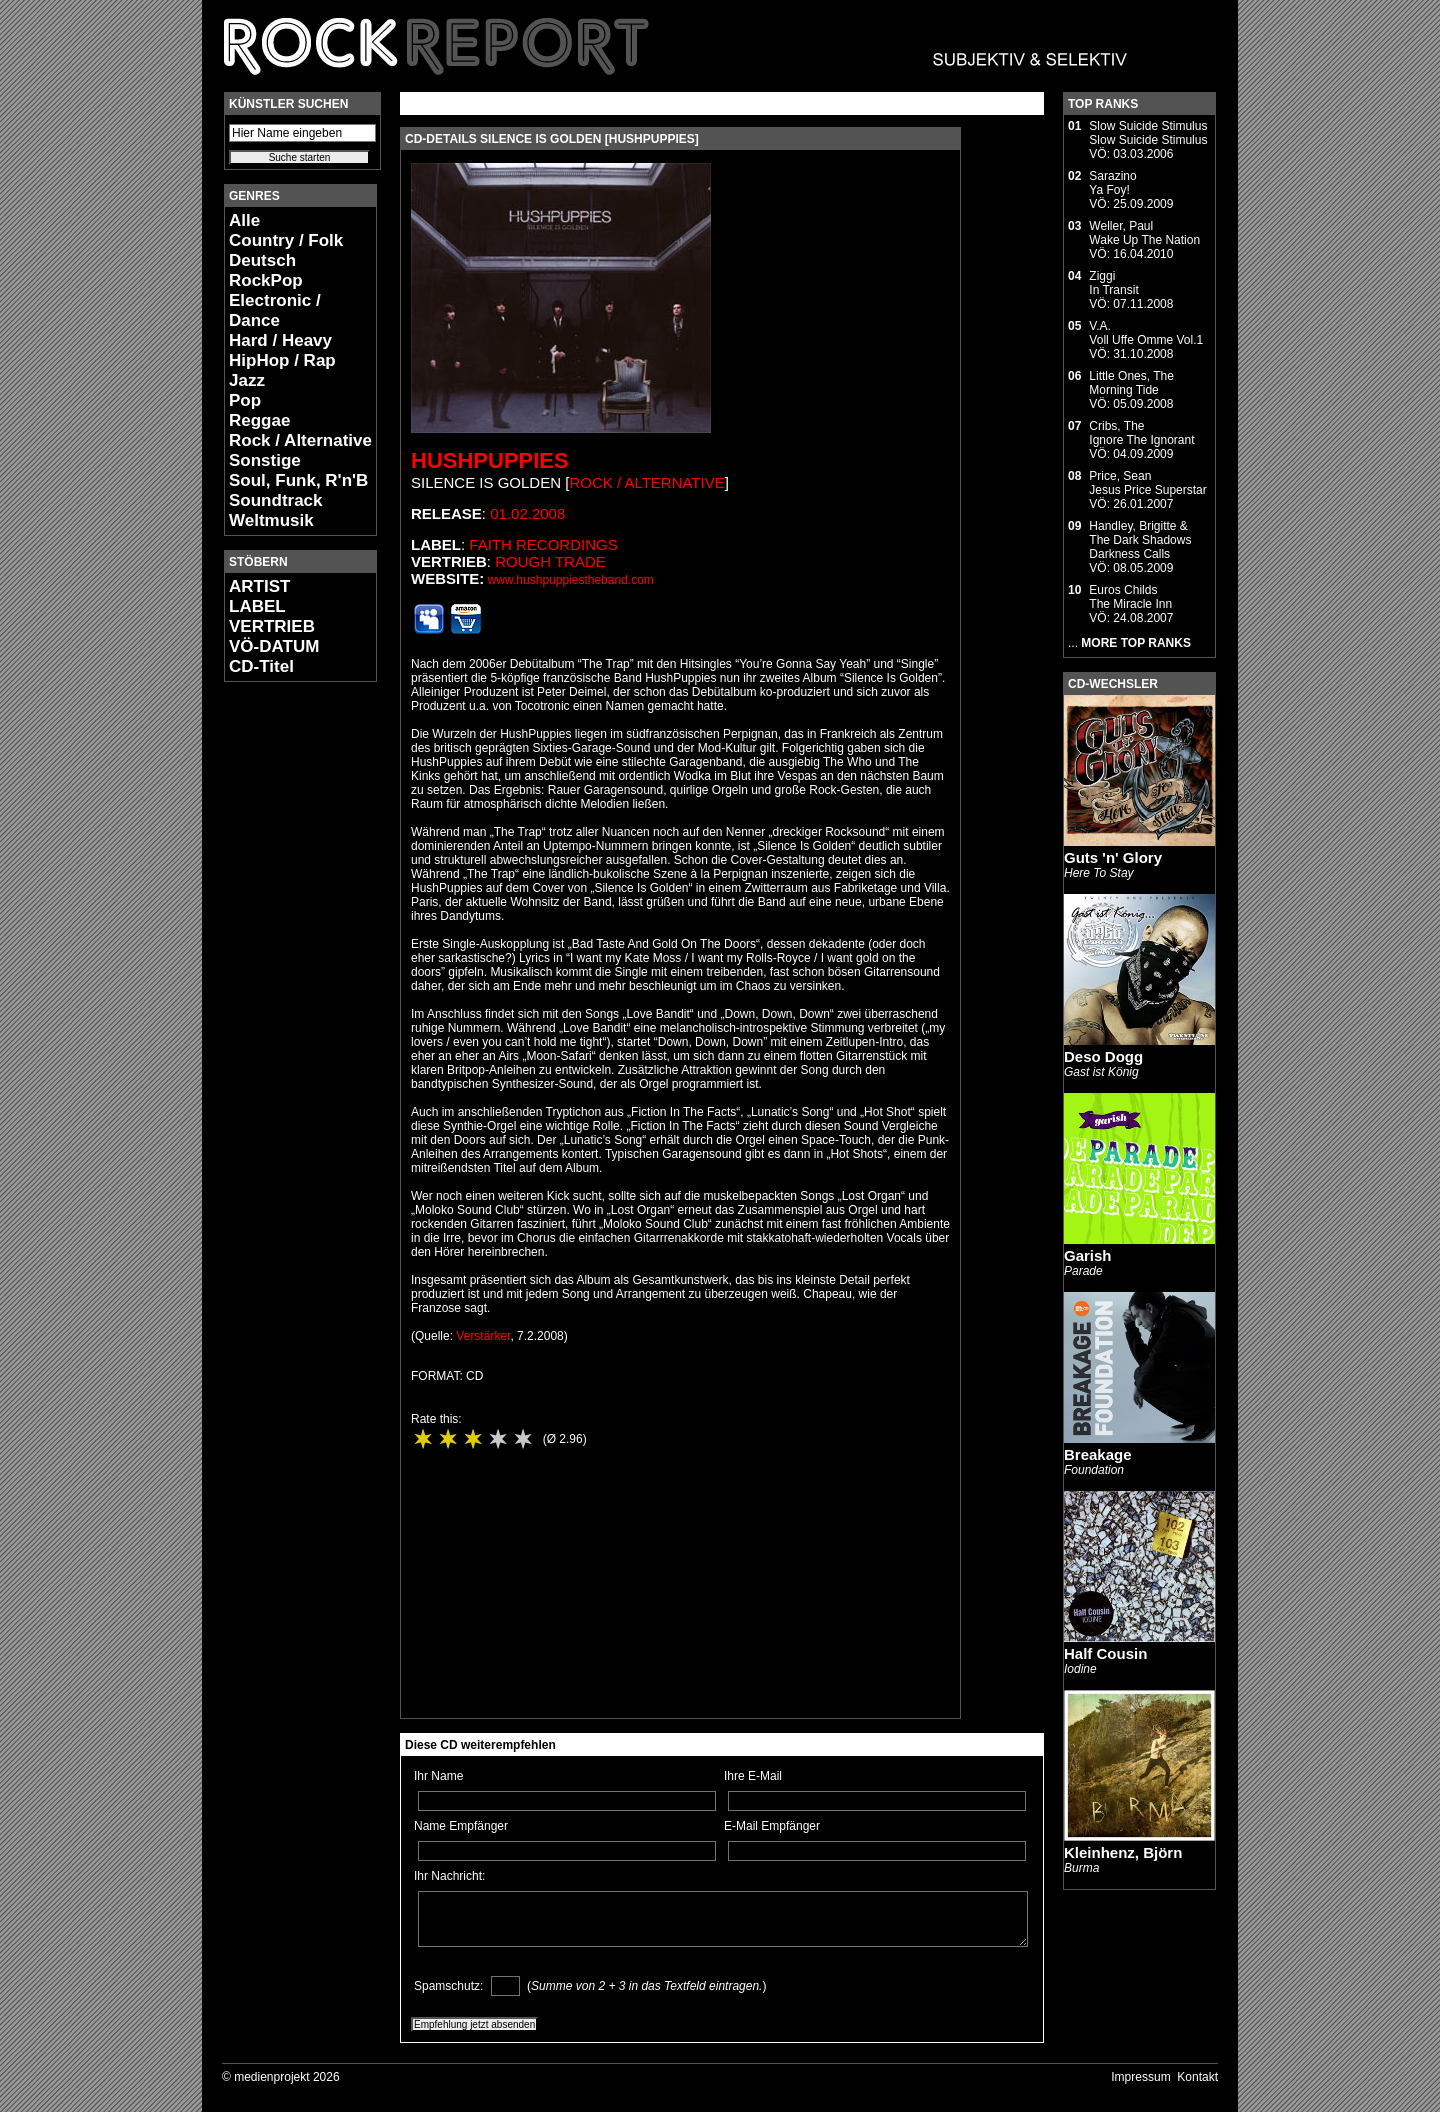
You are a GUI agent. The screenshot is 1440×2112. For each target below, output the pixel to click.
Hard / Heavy (280, 340)
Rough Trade (550, 561)
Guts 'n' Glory (1113, 857)
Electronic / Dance (275, 310)
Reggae (259, 420)
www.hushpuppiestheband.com (571, 580)
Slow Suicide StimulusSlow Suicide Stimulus (1148, 133)
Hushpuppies (490, 460)
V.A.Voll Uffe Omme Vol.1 (1146, 333)
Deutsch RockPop (266, 270)
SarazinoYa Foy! (1112, 183)
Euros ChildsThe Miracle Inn (1130, 597)
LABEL (257, 606)
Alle (244, 220)
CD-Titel (261, 666)
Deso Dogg (1103, 1056)
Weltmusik (271, 520)
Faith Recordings (543, 544)
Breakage (1098, 1454)
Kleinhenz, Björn (1123, 1852)
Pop (245, 400)
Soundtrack (276, 500)
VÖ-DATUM (274, 646)
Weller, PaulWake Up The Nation (1144, 233)
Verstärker (483, 1336)
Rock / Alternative (300, 440)
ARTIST (259, 586)
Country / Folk (286, 240)
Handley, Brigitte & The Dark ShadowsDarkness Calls (1140, 540)
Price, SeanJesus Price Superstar (1147, 483)
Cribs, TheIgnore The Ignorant (1141, 433)
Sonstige (265, 460)
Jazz (247, 380)
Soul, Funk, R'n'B (298, 480)
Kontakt (1197, 2077)
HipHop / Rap (282, 360)
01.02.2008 (527, 513)
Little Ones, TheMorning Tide (1131, 383)
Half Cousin (1105, 1653)
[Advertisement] (284, 996)
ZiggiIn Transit (1113, 283)
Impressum (1140, 2077)
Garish (1088, 1255)
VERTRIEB (272, 626)
